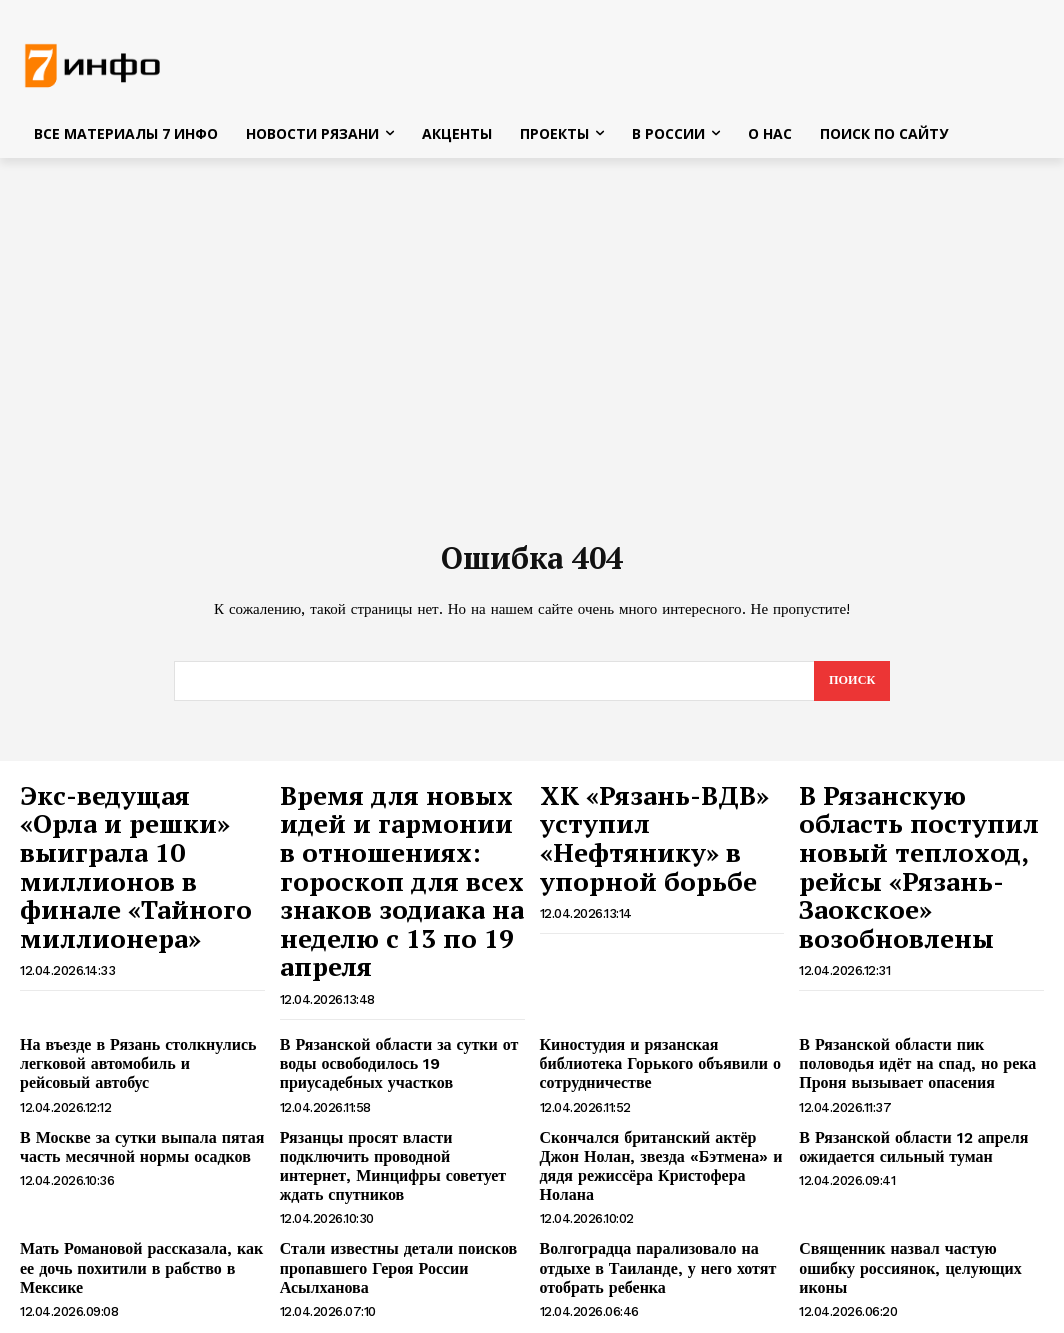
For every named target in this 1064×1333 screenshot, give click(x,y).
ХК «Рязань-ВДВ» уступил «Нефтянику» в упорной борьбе (655, 818)
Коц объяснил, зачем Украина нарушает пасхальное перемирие (124, 1239)
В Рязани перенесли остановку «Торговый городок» (896, 1239)
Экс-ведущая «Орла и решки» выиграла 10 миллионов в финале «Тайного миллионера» (136, 829)
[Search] (850, 687)
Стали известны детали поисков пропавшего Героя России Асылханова (383, 1163)
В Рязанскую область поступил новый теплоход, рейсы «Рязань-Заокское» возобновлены (903, 839)
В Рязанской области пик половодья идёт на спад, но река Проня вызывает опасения (914, 992)
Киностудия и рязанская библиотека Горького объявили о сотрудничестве (658, 983)
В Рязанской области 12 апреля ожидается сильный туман (899, 1069)
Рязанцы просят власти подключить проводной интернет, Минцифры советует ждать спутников (396, 1078)
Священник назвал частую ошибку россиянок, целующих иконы (911, 1154)
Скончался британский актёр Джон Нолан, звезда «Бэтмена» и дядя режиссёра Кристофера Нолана (654, 1078)
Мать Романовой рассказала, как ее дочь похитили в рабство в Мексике (134, 1154)
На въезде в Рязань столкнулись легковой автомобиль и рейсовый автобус (126, 992)
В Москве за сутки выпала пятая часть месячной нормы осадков (126, 1069)
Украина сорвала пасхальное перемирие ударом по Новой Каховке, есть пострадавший (399, 1248)
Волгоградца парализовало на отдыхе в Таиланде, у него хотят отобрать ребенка (659, 1163)
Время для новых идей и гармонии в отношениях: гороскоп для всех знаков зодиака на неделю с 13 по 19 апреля (401, 849)
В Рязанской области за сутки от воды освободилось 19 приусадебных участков (401, 992)
